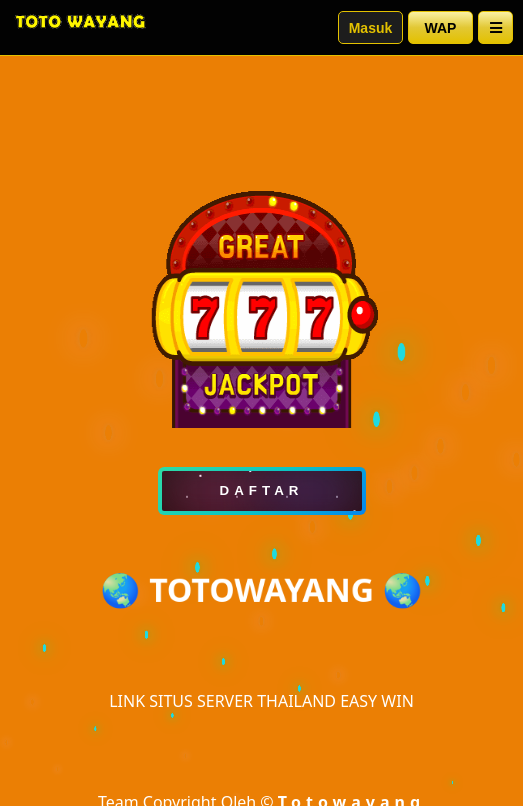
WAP (441, 28)
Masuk (371, 28)
